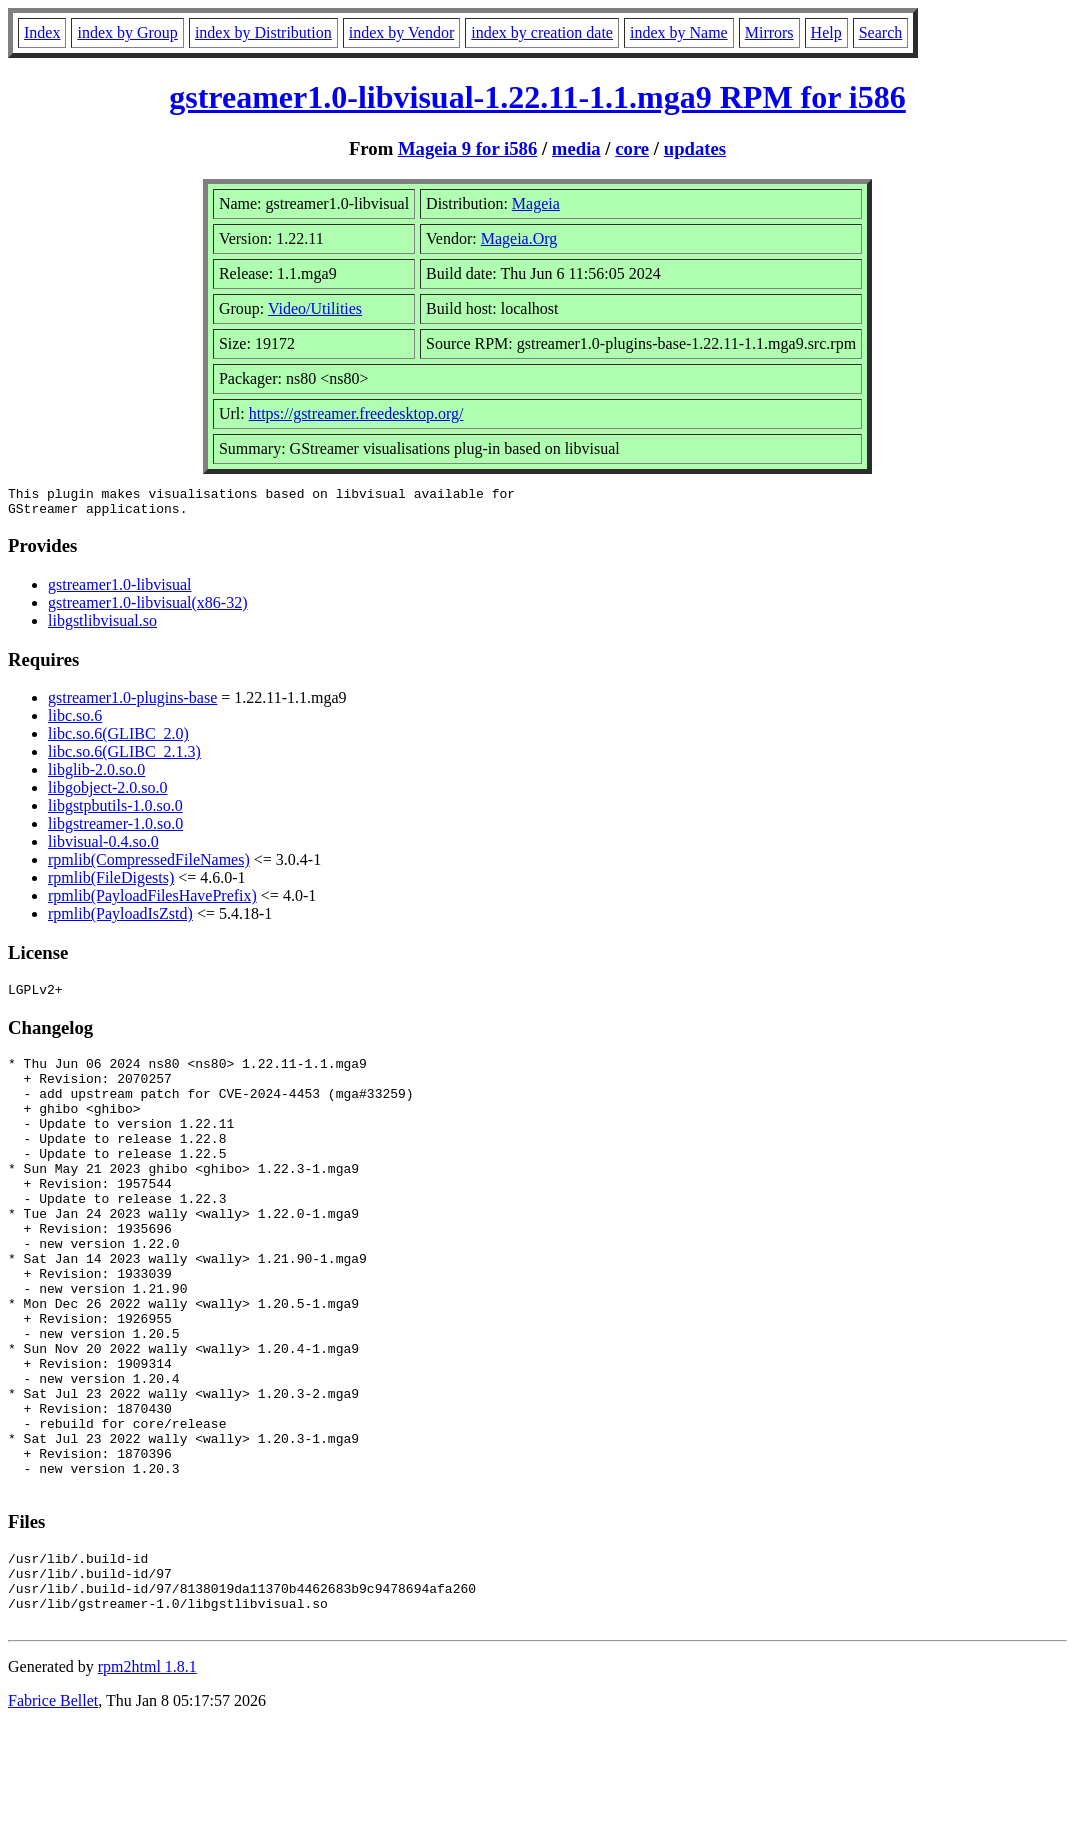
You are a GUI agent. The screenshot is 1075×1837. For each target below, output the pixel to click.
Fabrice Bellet (53, 1811)
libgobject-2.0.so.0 (108, 793)
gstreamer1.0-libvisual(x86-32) (148, 608)
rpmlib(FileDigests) (111, 883)
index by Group (127, 32)
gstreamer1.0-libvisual (120, 590)
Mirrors (769, 32)
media (576, 148)
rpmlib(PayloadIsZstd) (120, 919)
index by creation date (542, 32)
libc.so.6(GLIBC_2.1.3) (124, 757)
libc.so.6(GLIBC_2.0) (118, 739)
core (632, 148)
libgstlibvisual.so (102, 626)
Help (826, 32)
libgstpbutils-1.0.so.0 (115, 811)
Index (42, 32)
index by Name (679, 32)
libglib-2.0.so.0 (96, 775)
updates (695, 148)
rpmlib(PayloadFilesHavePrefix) (152, 901)
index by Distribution (263, 32)
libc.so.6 (75, 721)
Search (881, 32)
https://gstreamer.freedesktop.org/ (356, 413)
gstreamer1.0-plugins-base (132, 703)
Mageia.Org (519, 238)
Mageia (536, 203)
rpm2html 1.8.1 (147, 1777)
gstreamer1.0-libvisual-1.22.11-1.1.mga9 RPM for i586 (537, 97)
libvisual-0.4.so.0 (103, 847)
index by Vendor (401, 32)
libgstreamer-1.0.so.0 (115, 829)
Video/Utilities (315, 308)
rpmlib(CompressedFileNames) (149, 865)
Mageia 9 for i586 (467, 148)
